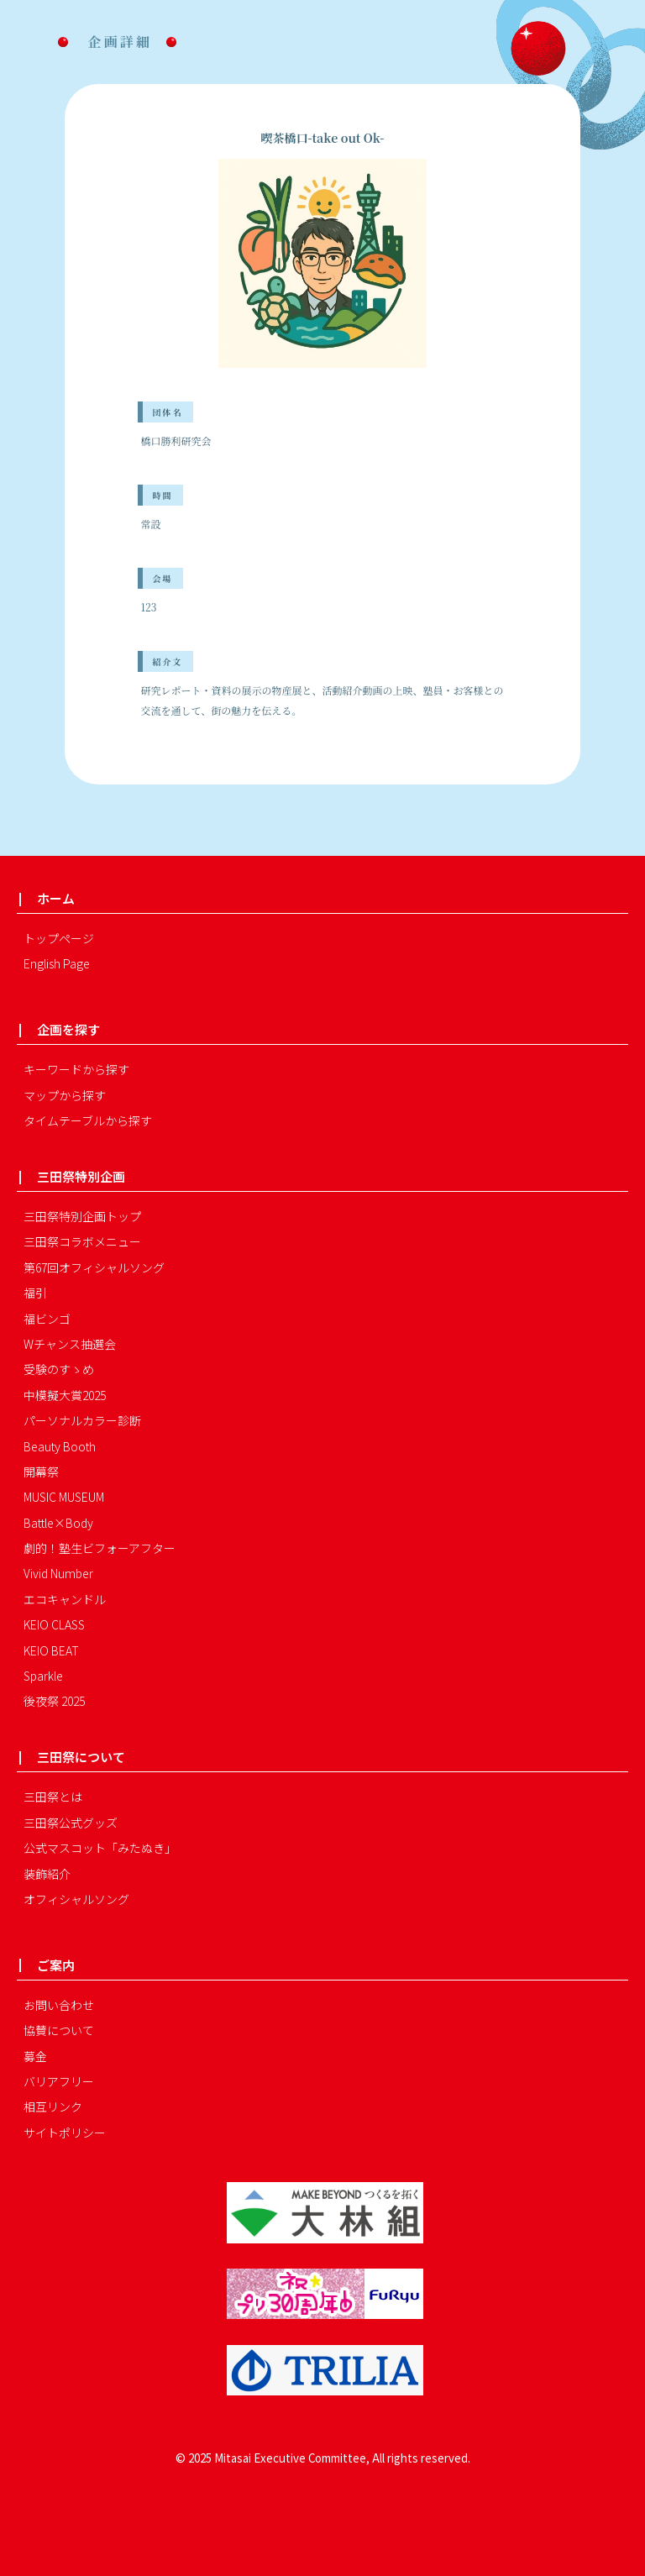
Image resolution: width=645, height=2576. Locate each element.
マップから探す (65, 1095)
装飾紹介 (47, 1873)
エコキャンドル (65, 1599)
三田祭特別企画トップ (82, 1216)
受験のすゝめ (59, 1369)
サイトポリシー (65, 2132)
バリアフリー (59, 2081)
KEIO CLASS (54, 1624)
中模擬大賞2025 (65, 1395)
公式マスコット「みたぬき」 (100, 1847)
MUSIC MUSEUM (64, 1496)
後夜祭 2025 (54, 1700)
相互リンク (53, 2106)
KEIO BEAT (51, 1650)
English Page (57, 963)
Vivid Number (58, 1573)
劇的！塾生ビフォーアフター (100, 1548)
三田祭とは (53, 1796)
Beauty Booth (60, 1446)
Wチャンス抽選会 (70, 1343)
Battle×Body (58, 1522)
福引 (35, 1292)
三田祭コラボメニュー (82, 1241)
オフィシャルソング (76, 1899)
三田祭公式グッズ (71, 1822)
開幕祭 (41, 1471)
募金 (35, 2056)
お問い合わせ (59, 2004)
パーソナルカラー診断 (82, 1420)
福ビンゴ (47, 1318)
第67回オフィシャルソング (94, 1267)
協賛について (59, 2030)
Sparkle (43, 1675)
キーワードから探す (76, 1069)
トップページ (59, 938)
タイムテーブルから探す (88, 1120)
